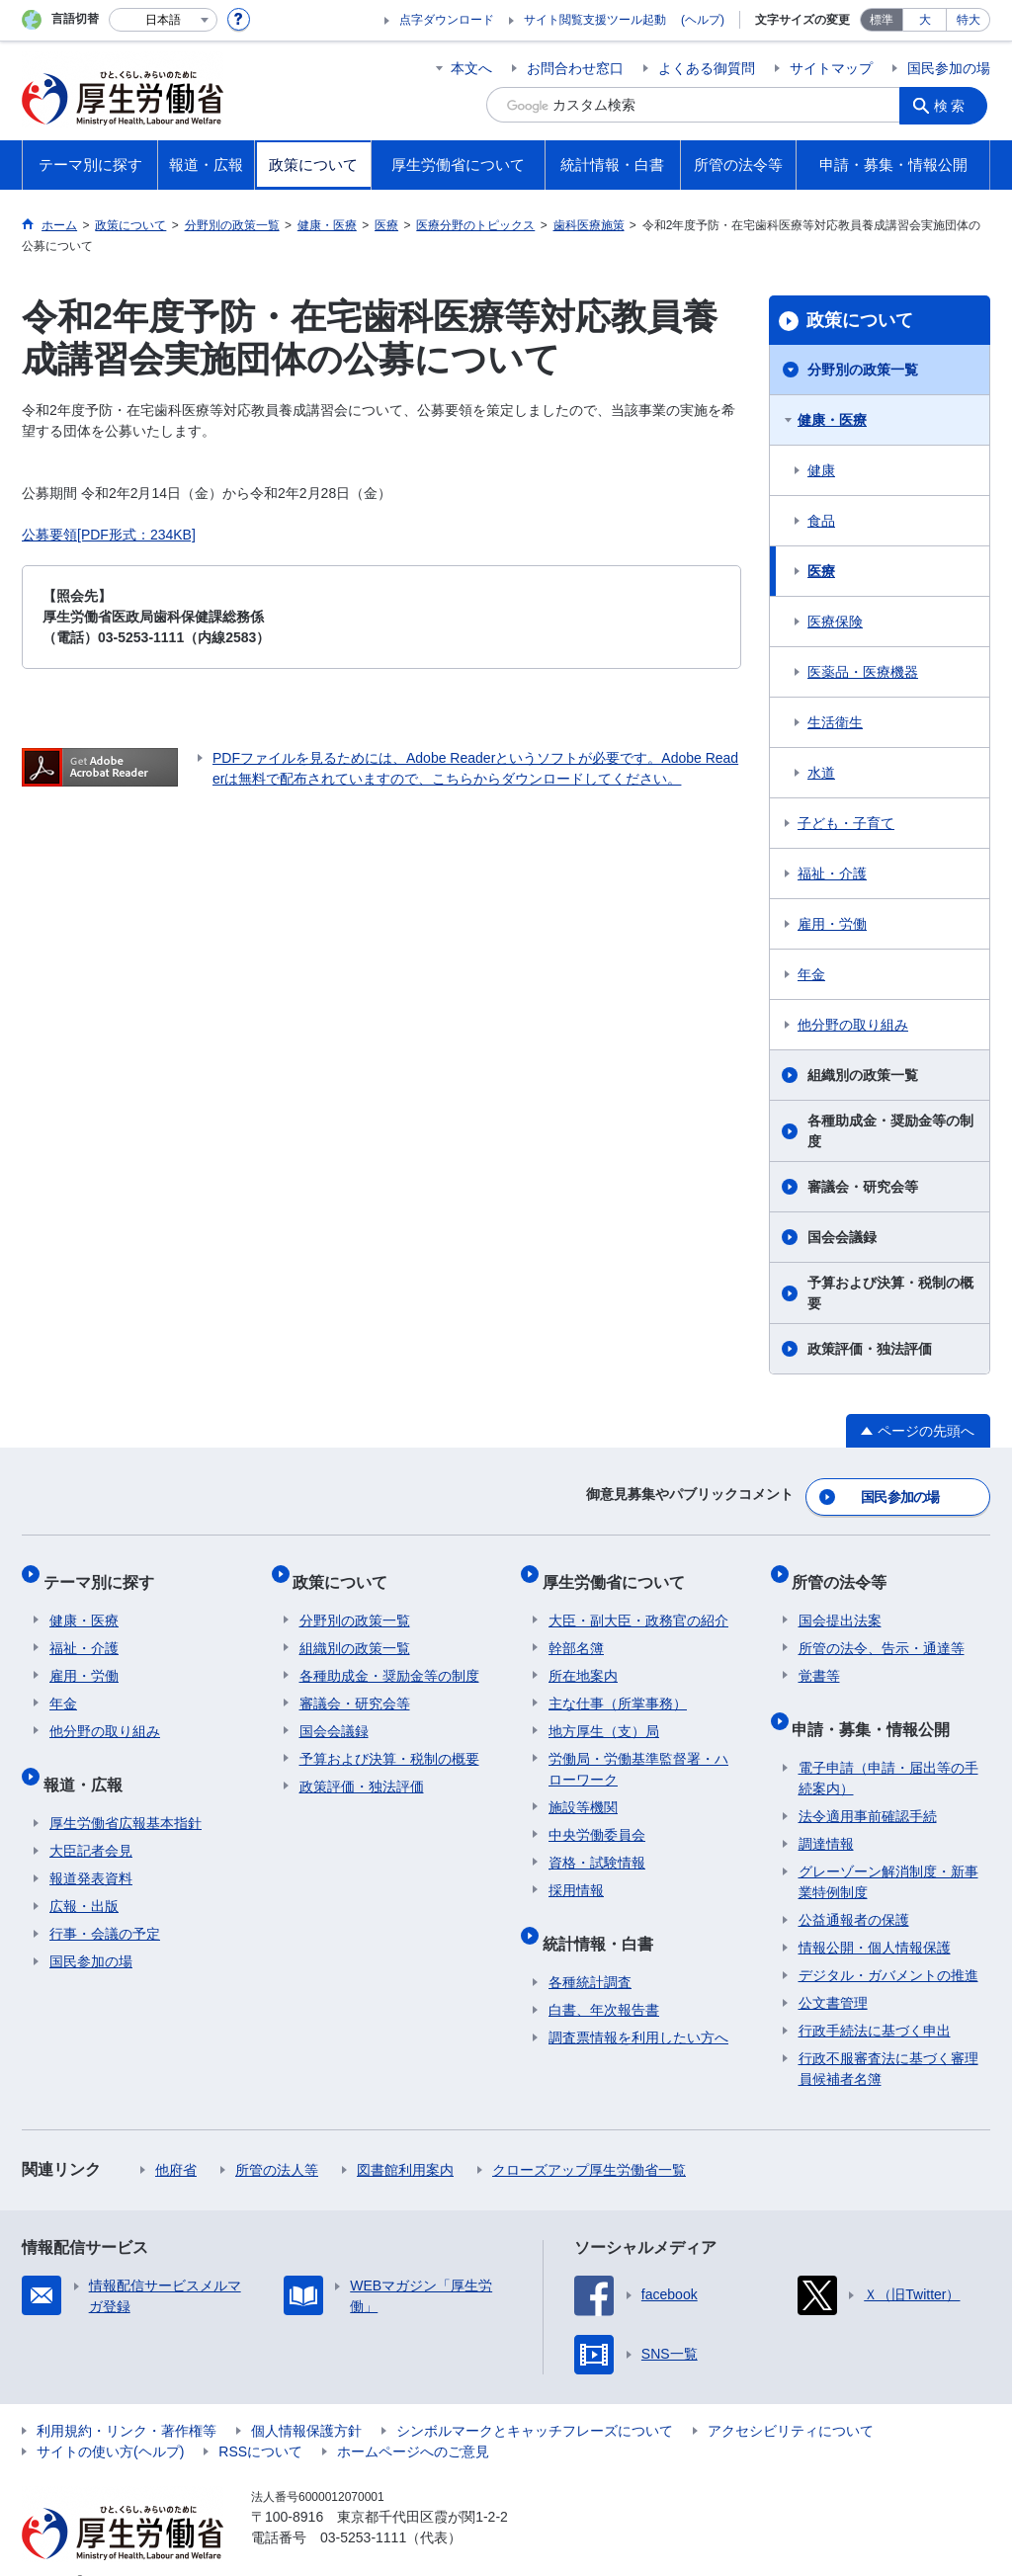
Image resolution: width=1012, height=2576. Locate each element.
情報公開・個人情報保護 (875, 1917)
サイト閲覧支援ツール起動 (595, 20)
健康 (821, 470)
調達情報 (826, 1813)
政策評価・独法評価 (869, 1349)
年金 (811, 974)
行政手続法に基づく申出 (875, 2000)
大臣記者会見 (90, 1820)
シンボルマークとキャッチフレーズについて (534, 2400)
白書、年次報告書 (603, 1979)
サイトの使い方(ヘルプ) (110, 2421)
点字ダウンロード (446, 20)
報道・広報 (88, 1759)
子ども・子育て (846, 823)
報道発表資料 (90, 1848)
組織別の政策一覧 (862, 1075)
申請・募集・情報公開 (878, 1704)
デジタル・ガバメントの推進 (888, 1945)
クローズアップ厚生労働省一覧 (589, 2139)
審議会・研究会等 (862, 1187)
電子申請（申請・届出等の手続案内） (888, 1747)
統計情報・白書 (603, 1918)
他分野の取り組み (853, 1025)
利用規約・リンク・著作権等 (126, 2400)
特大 (968, 20)
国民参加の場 (948, 68)
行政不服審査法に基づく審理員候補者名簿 (888, 2038)
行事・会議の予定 (104, 1903)
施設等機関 (583, 1789)
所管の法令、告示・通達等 (882, 1630)
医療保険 (835, 621)
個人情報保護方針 (306, 2400)
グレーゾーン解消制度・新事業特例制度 (888, 1851)
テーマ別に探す (104, 1569)
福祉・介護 (832, 873)
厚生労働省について (619, 1569)
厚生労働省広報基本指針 (125, 1792)
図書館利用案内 (405, 2139)
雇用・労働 (832, 924)
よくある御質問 (706, 68)
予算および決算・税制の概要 (890, 1293)
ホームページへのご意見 (413, 2421)
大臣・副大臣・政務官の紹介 (638, 1603)
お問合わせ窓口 (575, 68)
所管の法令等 (846, 1569)
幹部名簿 (576, 1630)
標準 (881, 20)
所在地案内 (583, 1658)
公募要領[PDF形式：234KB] (109, 534)
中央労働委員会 (596, 1817)
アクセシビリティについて (791, 2400)
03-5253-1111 (363, 2507)
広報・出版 (84, 1875)
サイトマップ (831, 68)
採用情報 (576, 1872)
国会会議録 (842, 1237)
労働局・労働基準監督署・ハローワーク (638, 1751)
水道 (821, 773)
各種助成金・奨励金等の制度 (890, 1131)
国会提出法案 (840, 1603)
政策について (859, 320)
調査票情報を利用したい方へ (638, 2007)
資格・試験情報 (596, 1845)
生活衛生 (835, 722)
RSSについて (260, 2421)
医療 (821, 571)
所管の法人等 (276, 2139)
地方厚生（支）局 (603, 1713)
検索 (954, 105)
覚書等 (819, 1658)
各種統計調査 (590, 1951)
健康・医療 (832, 420)
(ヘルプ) (702, 20)
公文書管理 (833, 1972)
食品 (821, 521)
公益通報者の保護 (854, 1889)
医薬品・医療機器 (862, 672)
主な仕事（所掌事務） (617, 1686)
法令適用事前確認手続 (868, 1785)
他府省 (176, 2139)
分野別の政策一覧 (862, 369)
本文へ (471, 68)
